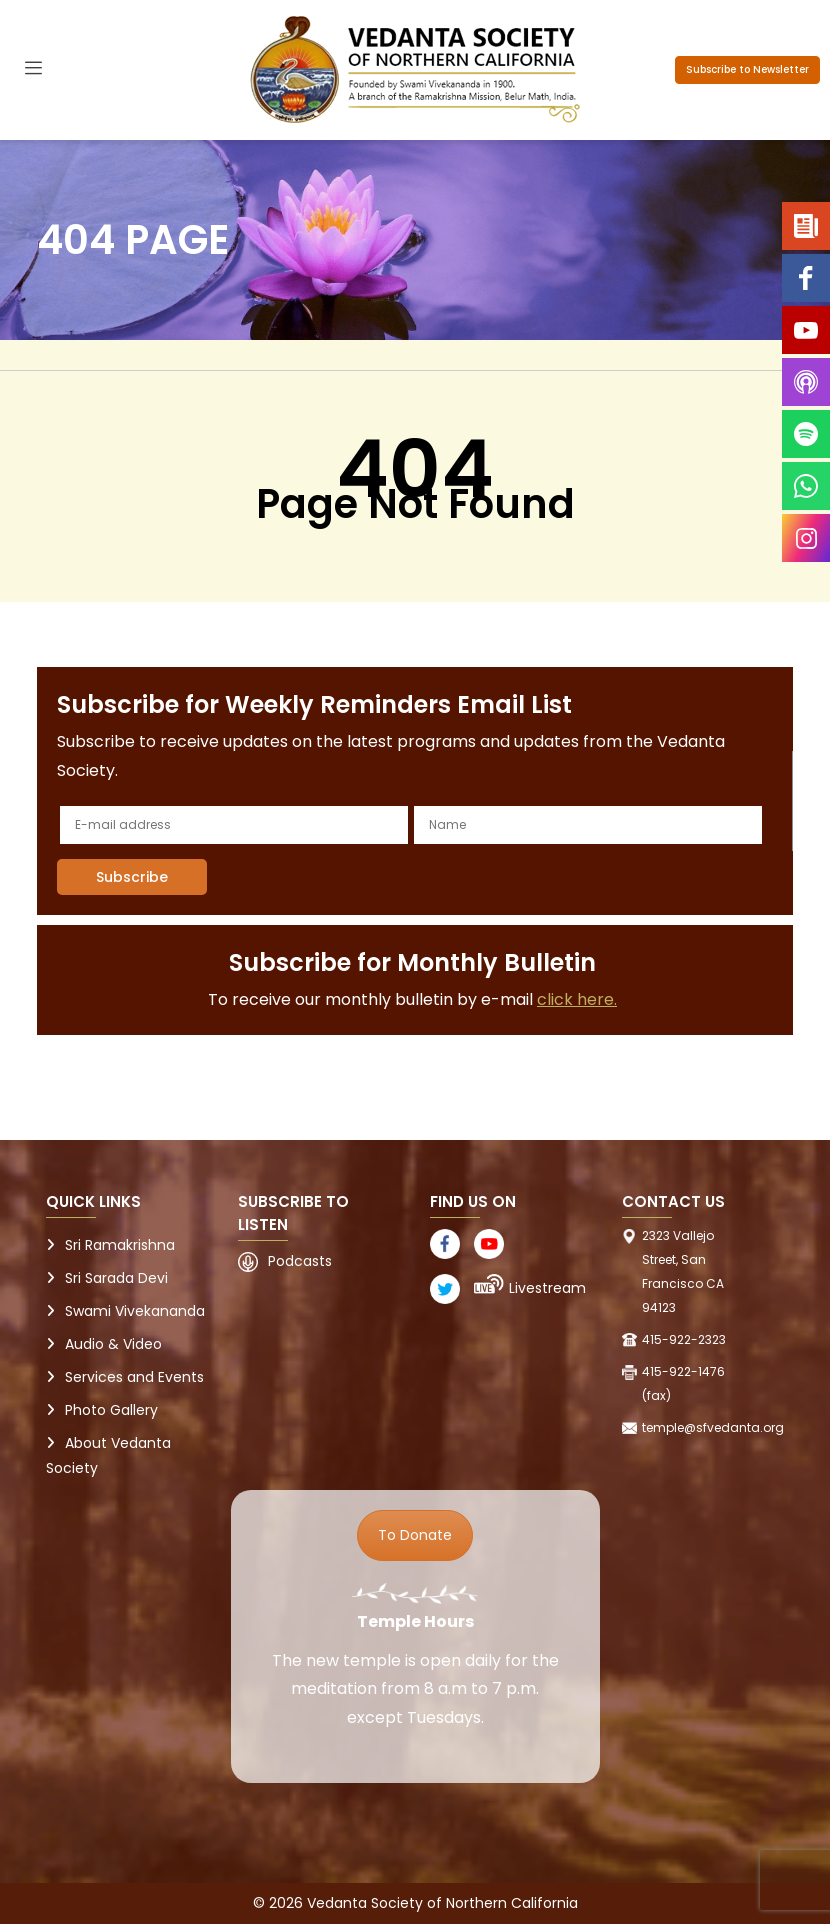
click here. (577, 999)
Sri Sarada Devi (116, 1278)
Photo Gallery (111, 1410)
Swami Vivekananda (135, 1311)
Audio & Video (113, 1344)
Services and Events (134, 1377)
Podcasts (300, 1261)
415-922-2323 (684, 1339)
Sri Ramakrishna (120, 1245)
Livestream (547, 1288)
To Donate (415, 1535)
